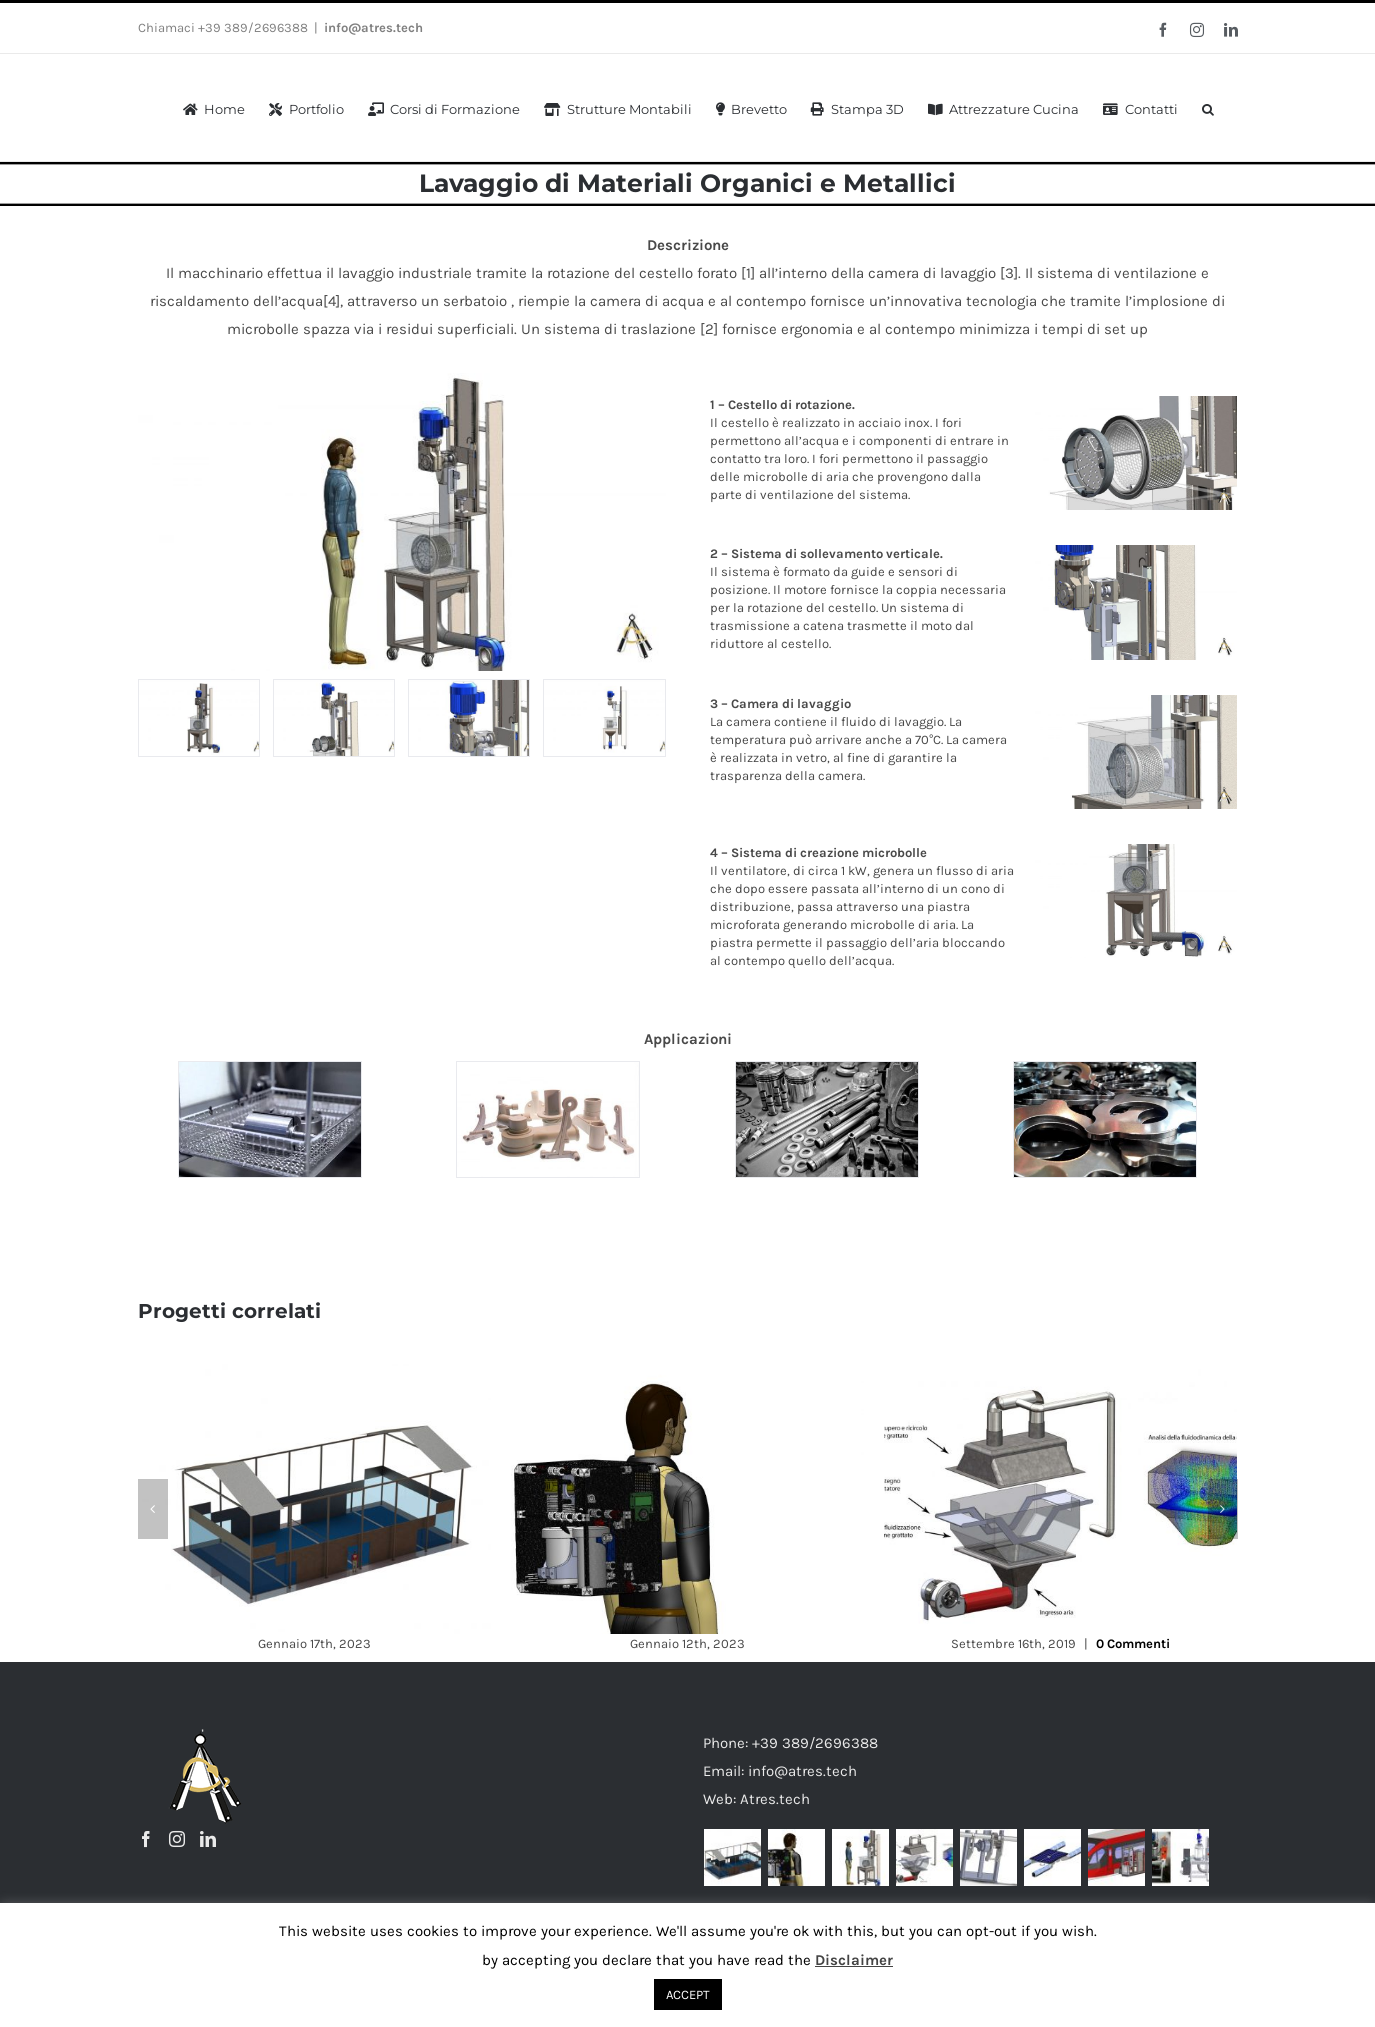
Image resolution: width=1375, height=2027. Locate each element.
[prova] (270, 1119)
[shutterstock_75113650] (827, 1119)
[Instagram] (177, 1839)
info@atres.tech (373, 27)
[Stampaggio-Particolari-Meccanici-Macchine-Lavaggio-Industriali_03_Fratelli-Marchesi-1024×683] (548, 1119)
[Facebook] (146, 1839)
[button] (1208, 107)
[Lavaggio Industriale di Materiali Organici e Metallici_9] (199, 718)
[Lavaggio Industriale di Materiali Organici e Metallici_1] (334, 718)
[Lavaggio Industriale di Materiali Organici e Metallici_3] (469, 718)
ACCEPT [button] (688, 1994)
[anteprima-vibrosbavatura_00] (1105, 1119)
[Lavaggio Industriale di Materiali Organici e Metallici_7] (604, 718)
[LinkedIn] (208, 1839)
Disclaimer (854, 1960)
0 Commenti (1133, 1643)
